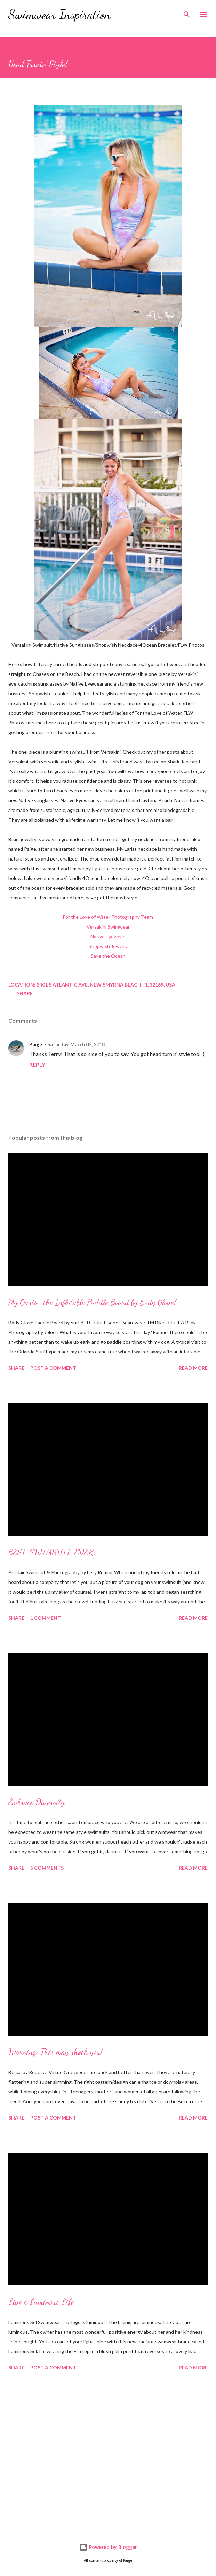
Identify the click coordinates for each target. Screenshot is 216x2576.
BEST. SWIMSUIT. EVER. (52, 1552)
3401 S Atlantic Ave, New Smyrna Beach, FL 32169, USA (106, 985)
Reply (37, 1064)
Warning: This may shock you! (55, 2052)
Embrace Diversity (36, 1802)
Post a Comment (53, 1368)
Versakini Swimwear (108, 927)
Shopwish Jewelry (108, 946)
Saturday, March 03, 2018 (76, 1044)
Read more (193, 1368)
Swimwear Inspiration (59, 14)
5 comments (47, 1868)
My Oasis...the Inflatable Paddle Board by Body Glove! (92, 1302)
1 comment (45, 1618)
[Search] (187, 12)
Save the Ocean (108, 956)
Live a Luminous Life (41, 2302)
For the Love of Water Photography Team (108, 917)
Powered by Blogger (108, 2547)
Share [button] (25, 993)
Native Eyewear (107, 936)
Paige (35, 1044)
